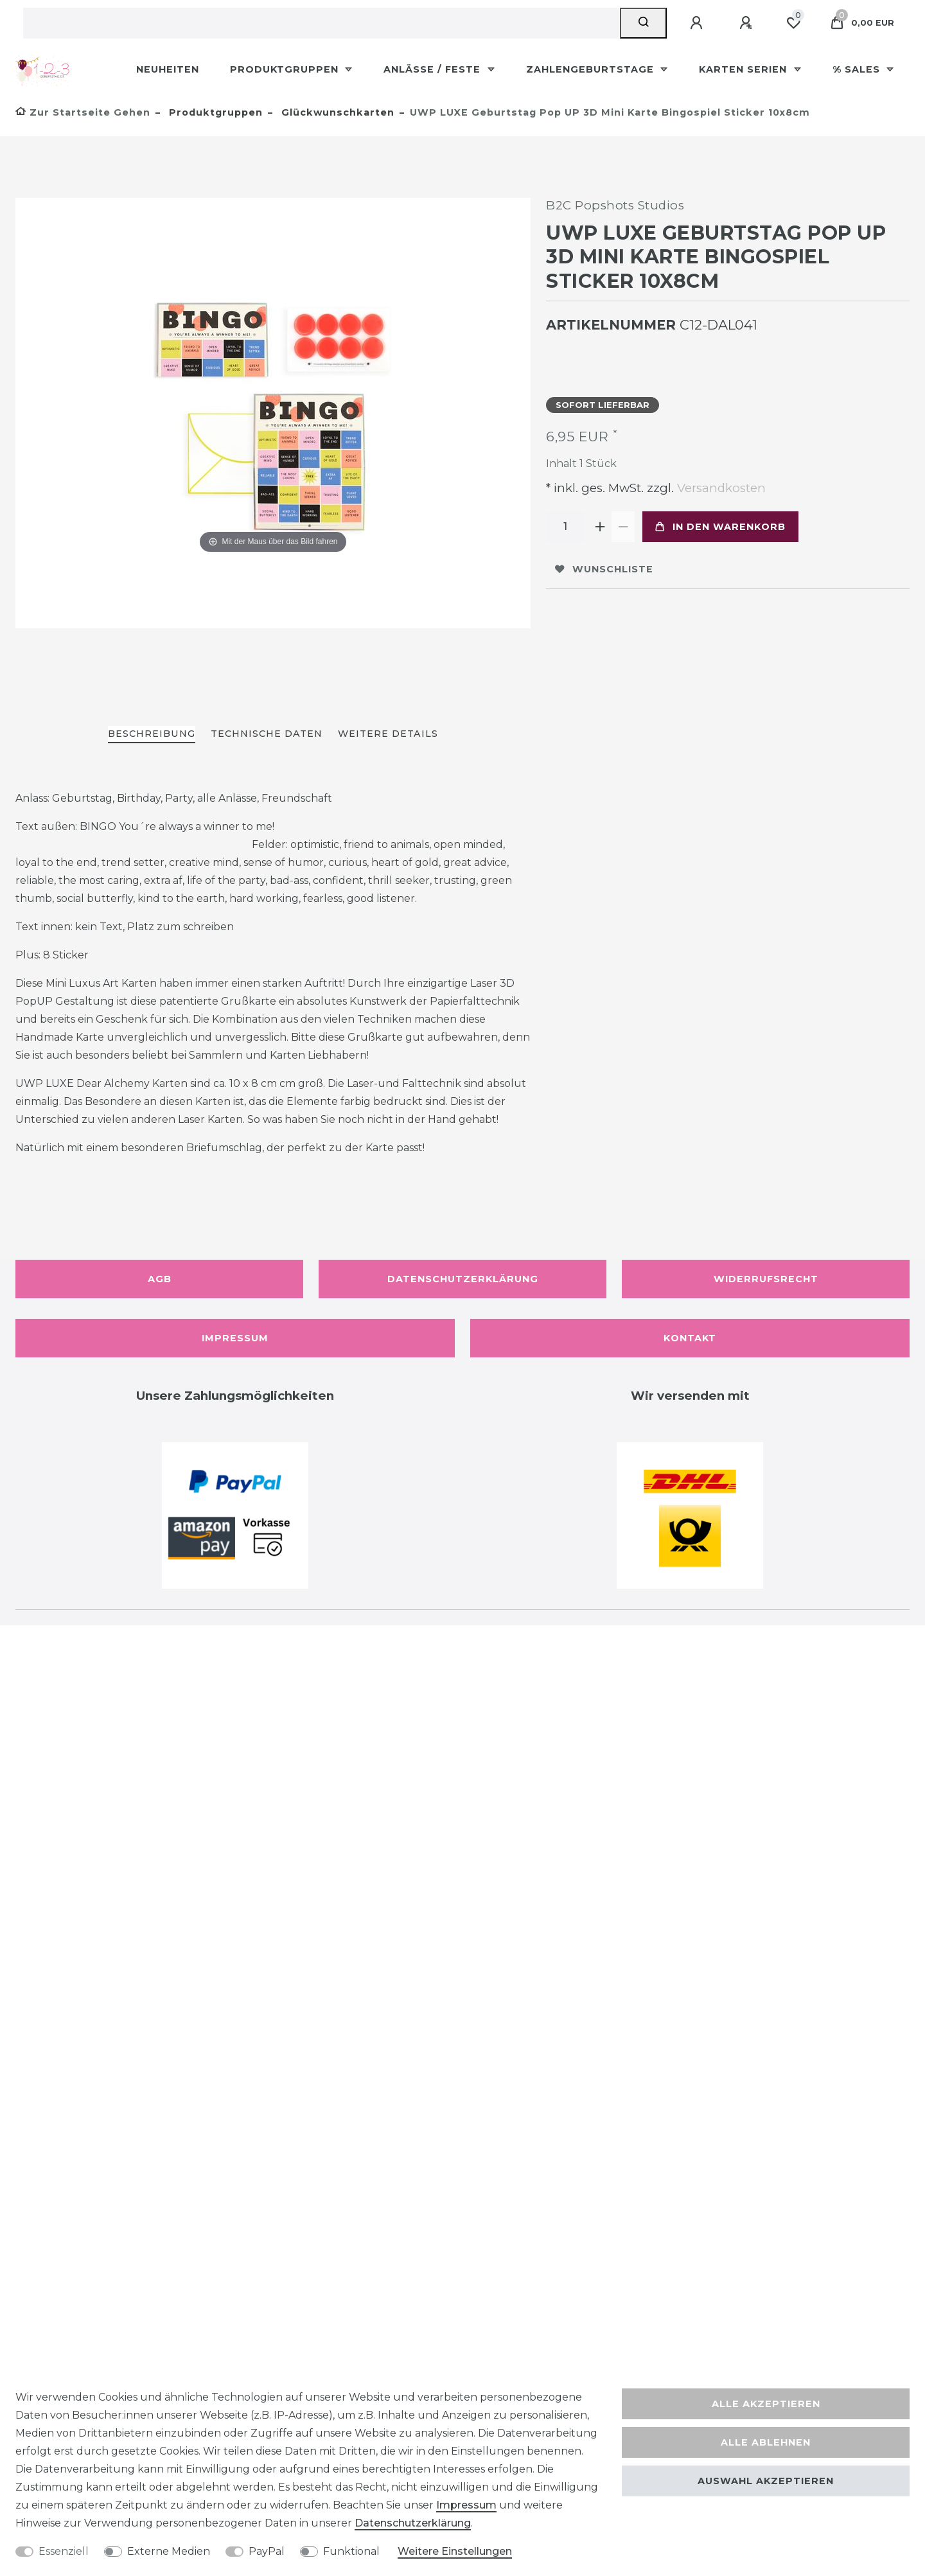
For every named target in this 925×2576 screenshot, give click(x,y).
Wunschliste (604, 569)
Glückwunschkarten (336, 112)
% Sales (858, 69)
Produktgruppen (286, 69)
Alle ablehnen (766, 2442)
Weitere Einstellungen (455, 2551)
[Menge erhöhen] (600, 526)
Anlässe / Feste (433, 69)
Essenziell (64, 2551)
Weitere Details (388, 733)
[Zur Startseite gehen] (82, 112)
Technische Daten (266, 733)
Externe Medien (168, 2551)
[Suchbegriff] (321, 23)
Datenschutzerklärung (462, 1279)
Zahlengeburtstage (591, 69)
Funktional (351, 2551)
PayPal (267, 2551)
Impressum (235, 1338)
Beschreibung (151, 733)
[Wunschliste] (793, 23)
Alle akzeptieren (766, 2404)
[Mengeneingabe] (565, 526)
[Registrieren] (747, 23)
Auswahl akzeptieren (766, 2481)
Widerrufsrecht (766, 1279)
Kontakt (690, 1338)
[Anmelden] (698, 23)
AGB (160, 1279)
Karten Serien (744, 69)
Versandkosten (720, 488)
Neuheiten (167, 69)
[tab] (151, 734)
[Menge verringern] (623, 526)
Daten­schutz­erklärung (413, 2523)
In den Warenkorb (720, 527)
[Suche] (643, 23)
